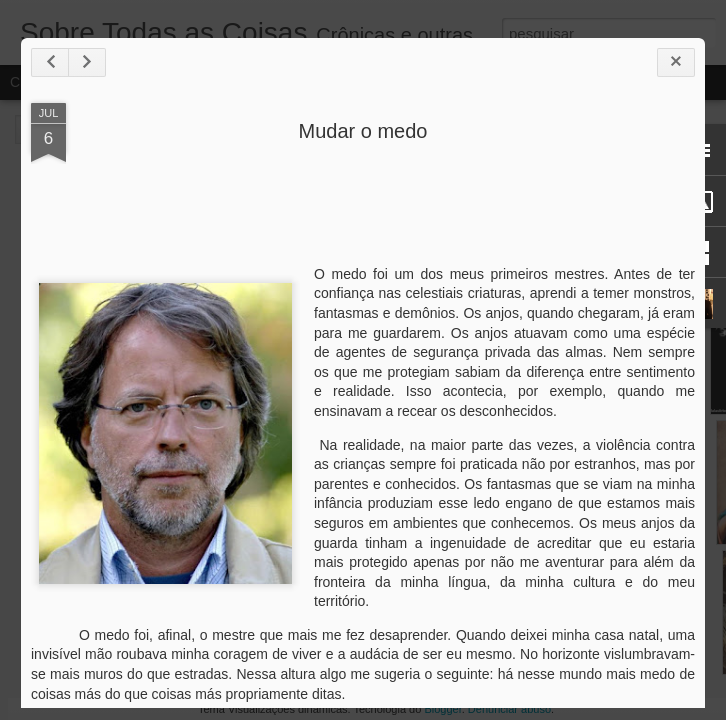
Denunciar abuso (509, 709)
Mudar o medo (363, 131)
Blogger (442, 709)
